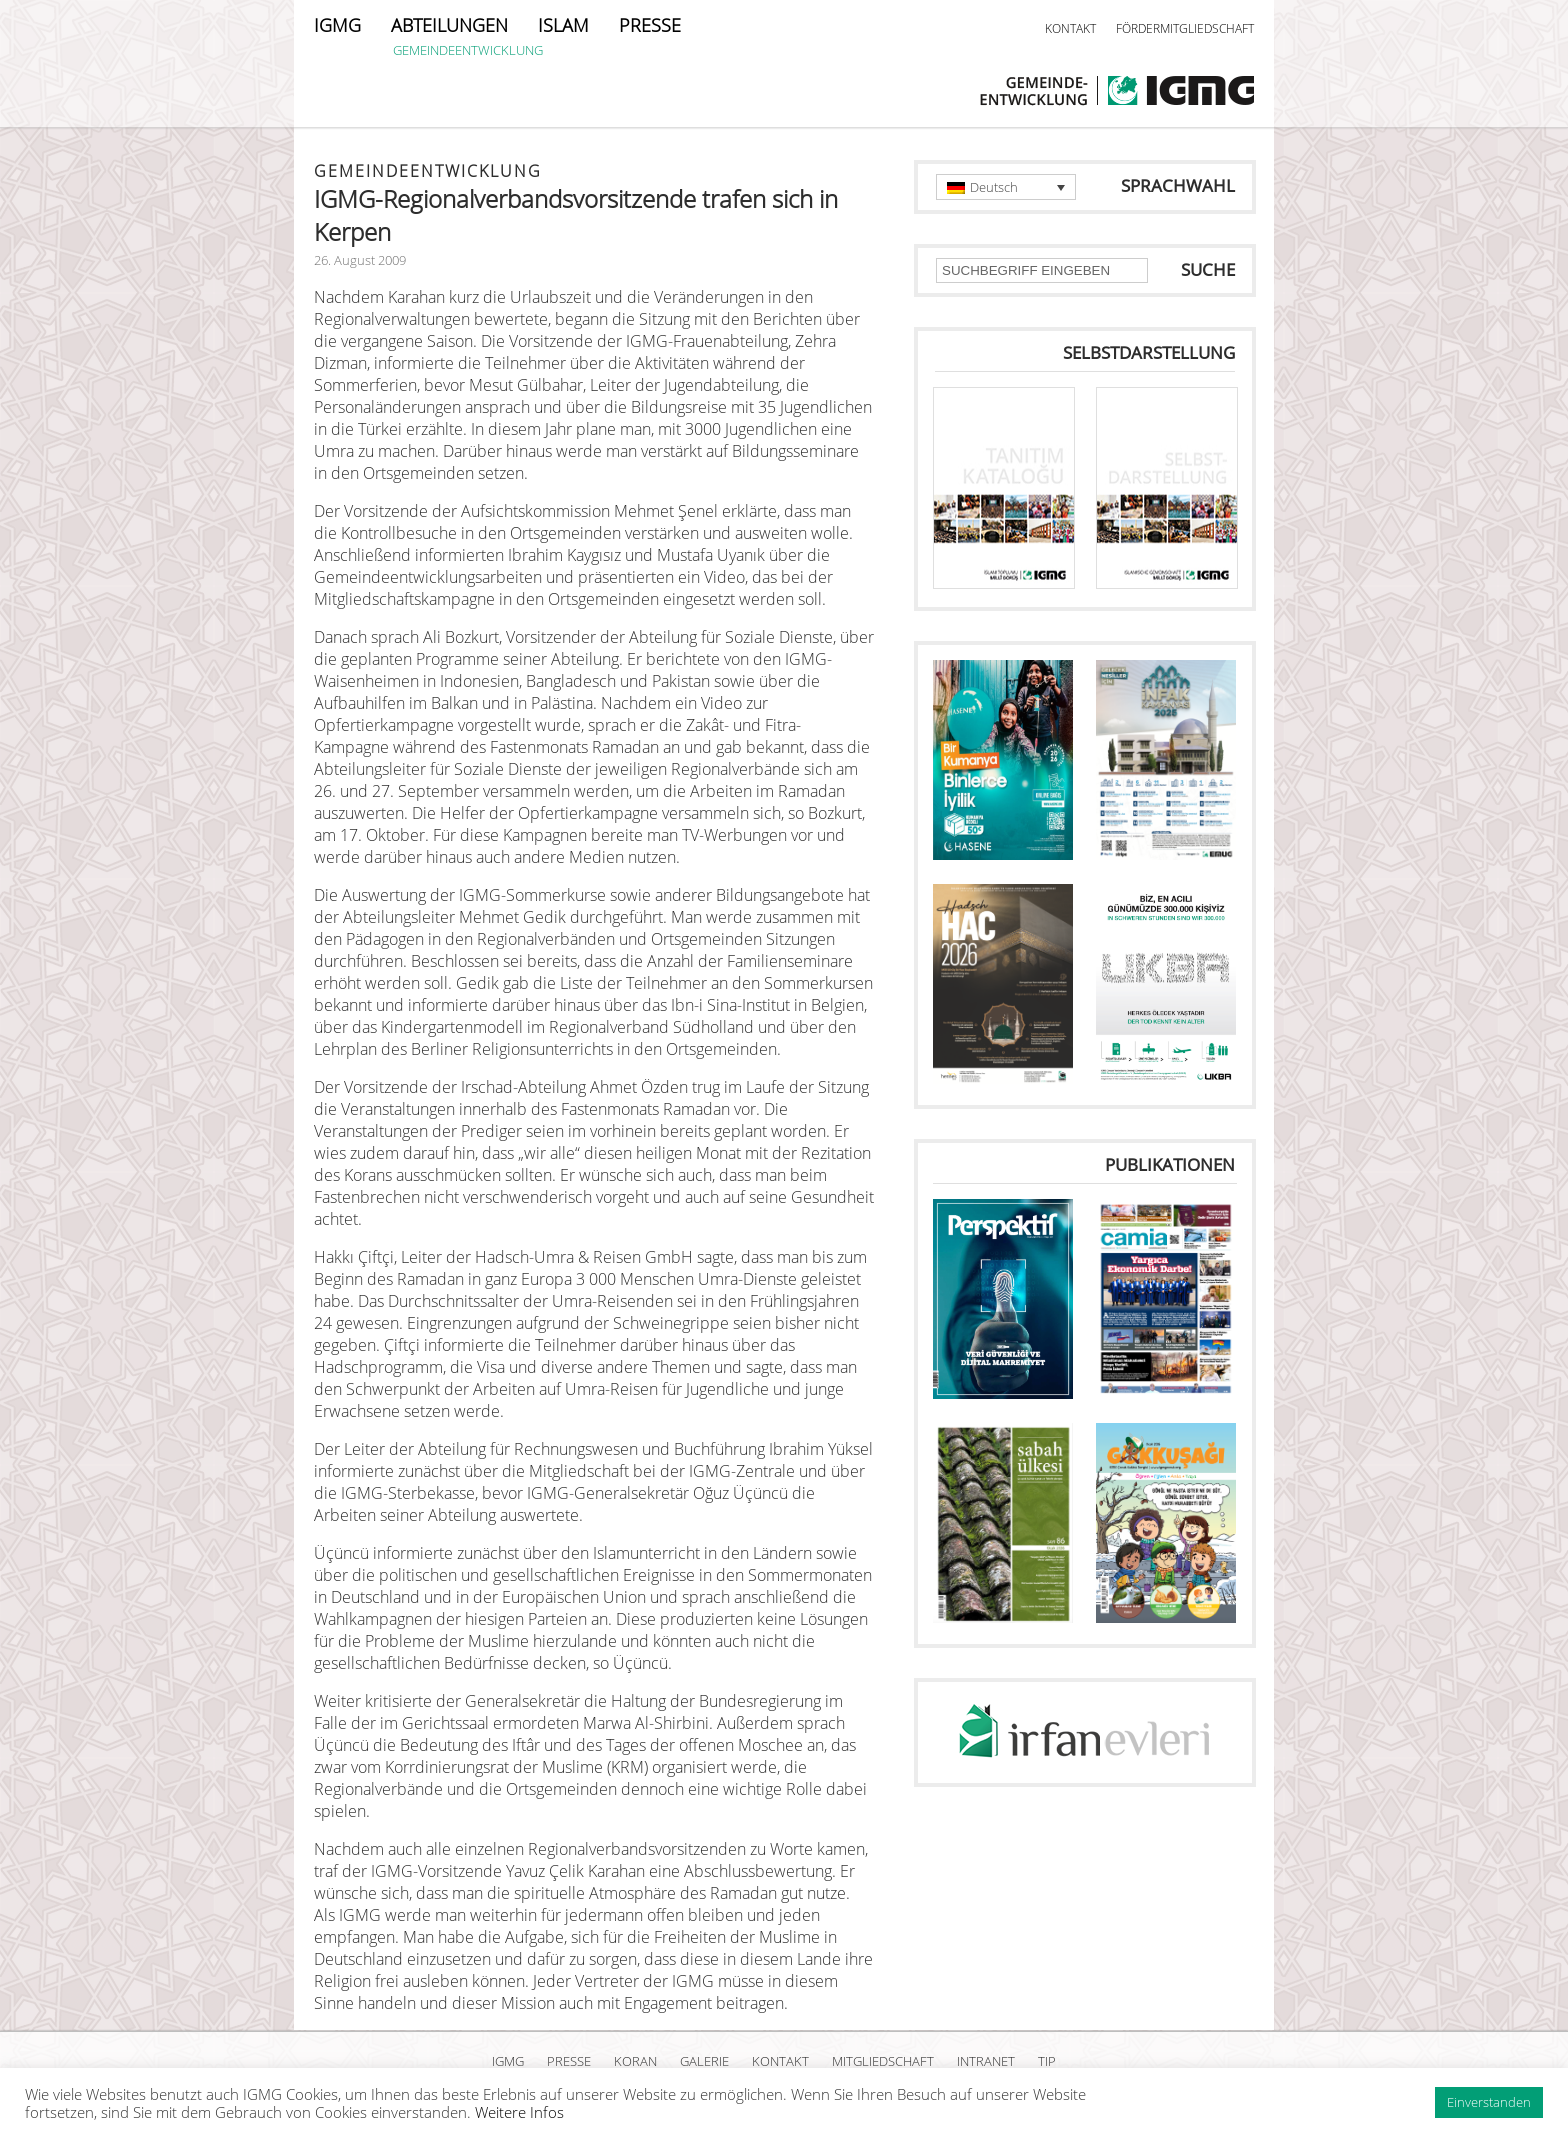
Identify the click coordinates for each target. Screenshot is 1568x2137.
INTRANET (986, 2061)
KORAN (635, 2061)
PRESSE (650, 25)
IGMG (337, 25)
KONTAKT (1070, 28)
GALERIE (704, 2061)
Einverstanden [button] (1489, 2102)
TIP (1047, 2061)
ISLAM (563, 25)
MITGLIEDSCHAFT (883, 2061)
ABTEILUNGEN (449, 25)
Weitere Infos (519, 2112)
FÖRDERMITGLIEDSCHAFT (1185, 28)
